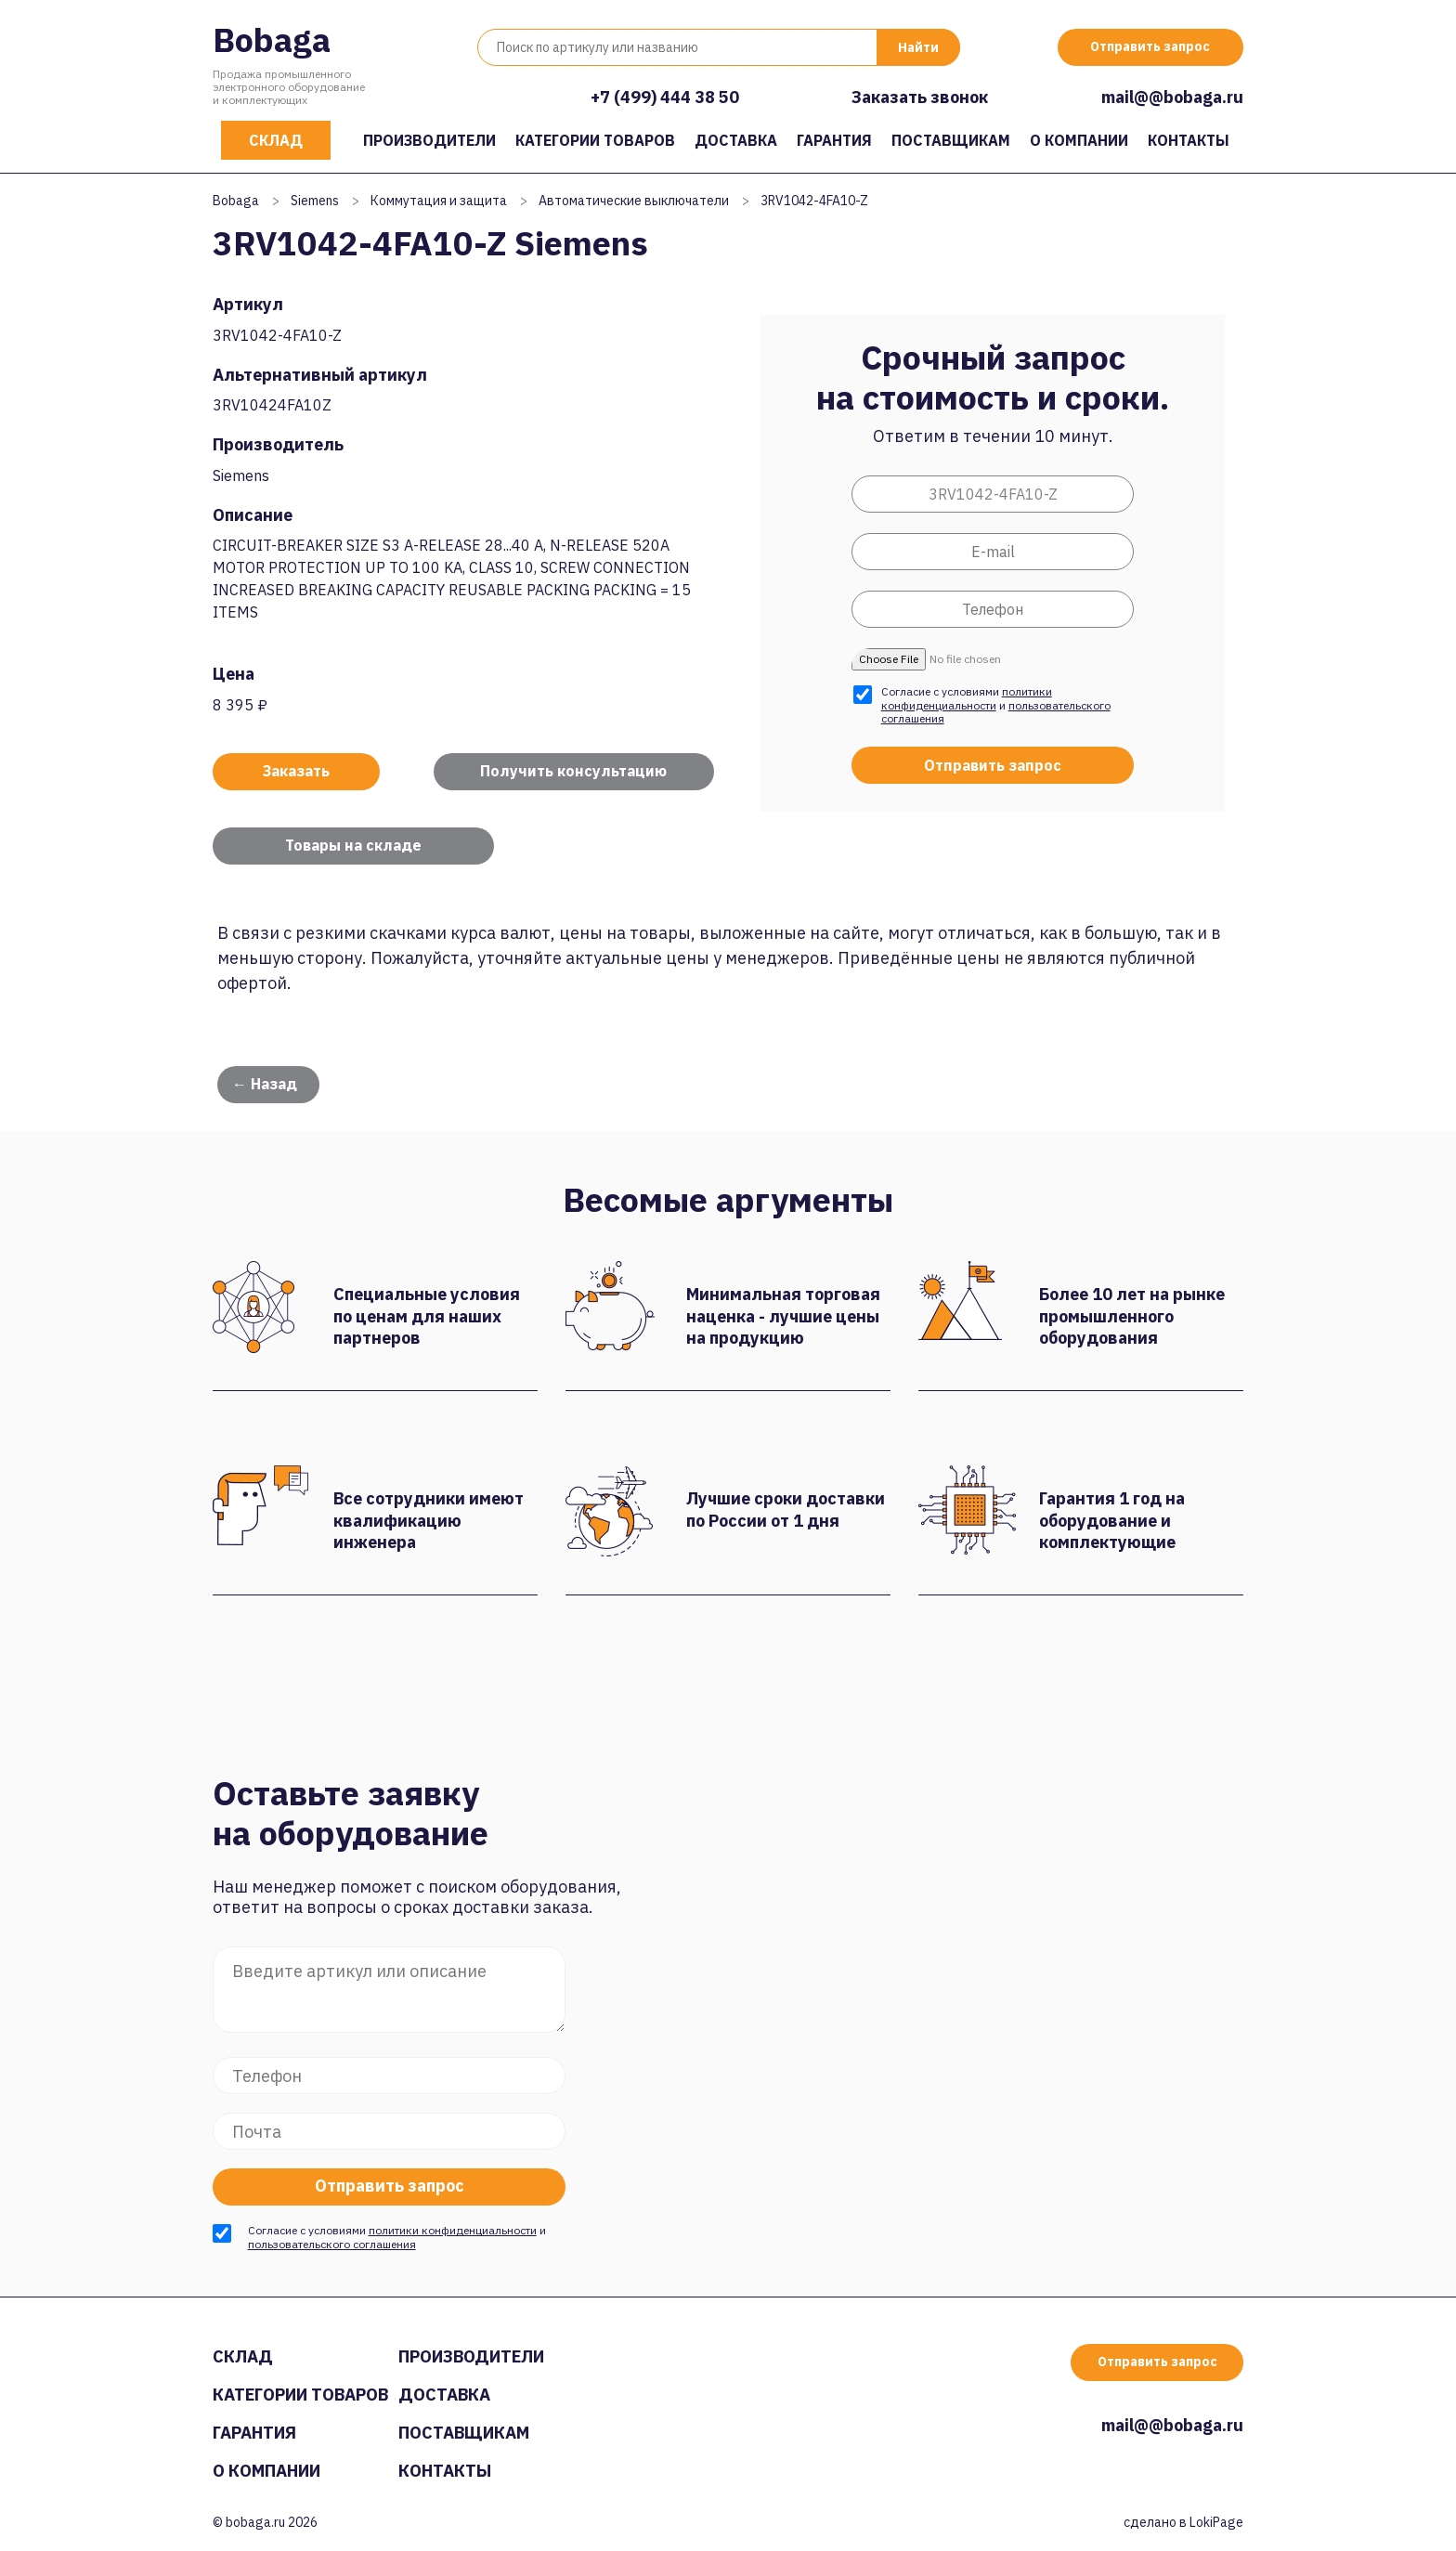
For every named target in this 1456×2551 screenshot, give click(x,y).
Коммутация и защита (438, 200)
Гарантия (834, 140)
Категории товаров (595, 140)
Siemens (315, 200)
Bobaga (272, 39)
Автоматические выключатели (634, 200)
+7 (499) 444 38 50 (665, 97)
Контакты (1188, 140)
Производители (429, 140)
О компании (1079, 140)
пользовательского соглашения (332, 2244)
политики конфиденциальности (966, 697)
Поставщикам (950, 140)
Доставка (736, 140)
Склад (276, 140)
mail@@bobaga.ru (1172, 97)
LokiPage (1216, 2522)
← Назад (264, 1083)
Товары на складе (353, 845)
